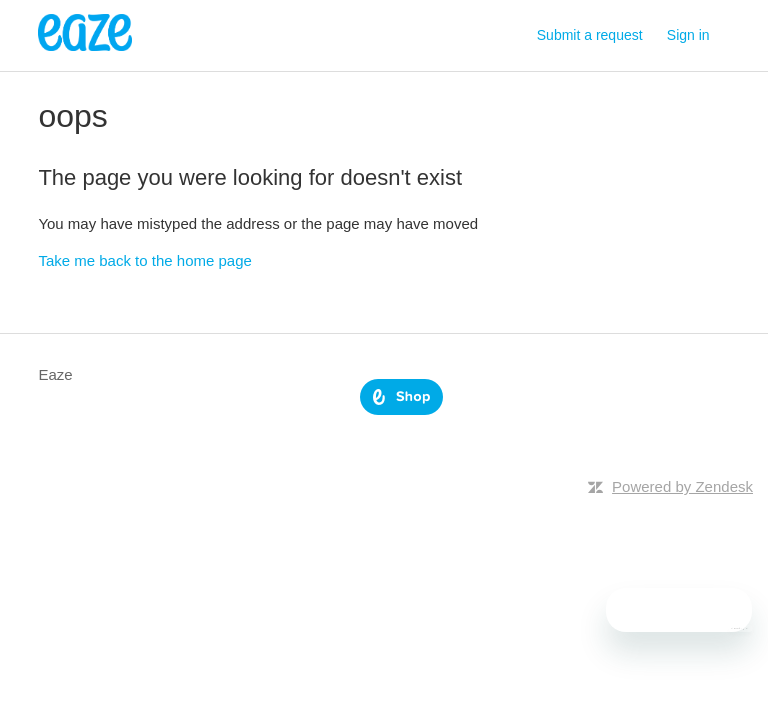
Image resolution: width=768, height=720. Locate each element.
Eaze (55, 374)
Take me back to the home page (144, 260)
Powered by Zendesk (682, 486)
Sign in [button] (688, 35)
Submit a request (590, 35)
